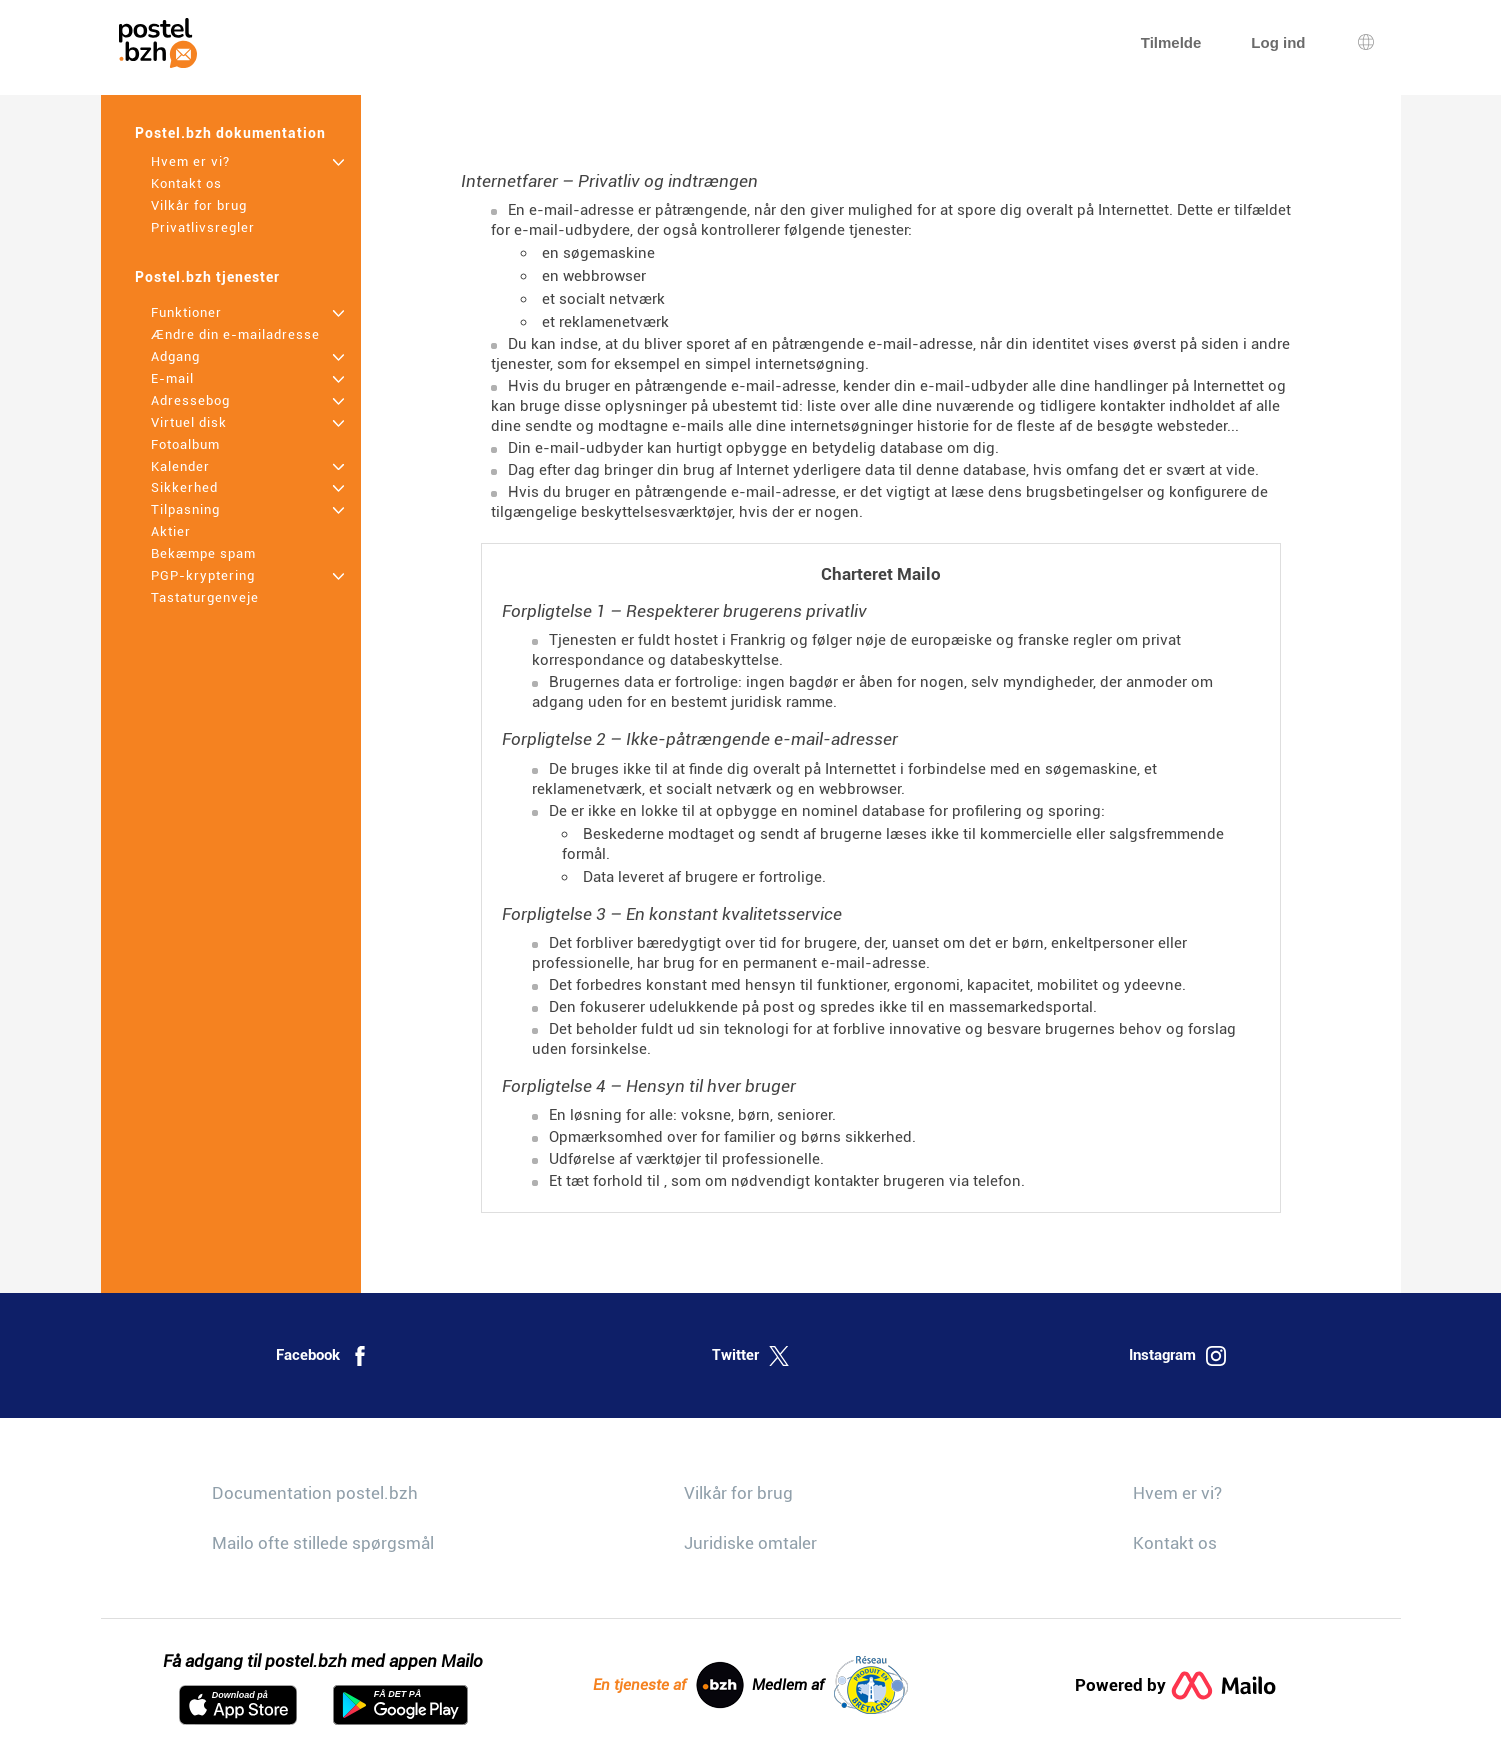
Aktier (171, 531)
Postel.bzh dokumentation (230, 133)
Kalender (180, 466)
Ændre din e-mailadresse (235, 334)
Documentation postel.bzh (315, 1493)
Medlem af (830, 1685)
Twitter (750, 1356)
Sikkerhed (184, 487)
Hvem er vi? (190, 161)
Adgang (175, 356)
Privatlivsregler (203, 227)
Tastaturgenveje (205, 597)
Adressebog (190, 400)
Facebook (323, 1356)
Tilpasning (185, 509)
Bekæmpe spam (203, 553)
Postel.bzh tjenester (207, 277)
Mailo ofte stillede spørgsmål (323, 1543)
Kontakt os (186, 183)
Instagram (1177, 1356)
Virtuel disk (189, 422)
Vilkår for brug (199, 205)
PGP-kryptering (203, 575)
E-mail (172, 378)
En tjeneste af (668, 1685)
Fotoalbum (185, 444)
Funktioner (186, 312)
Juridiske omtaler (750, 1543)
